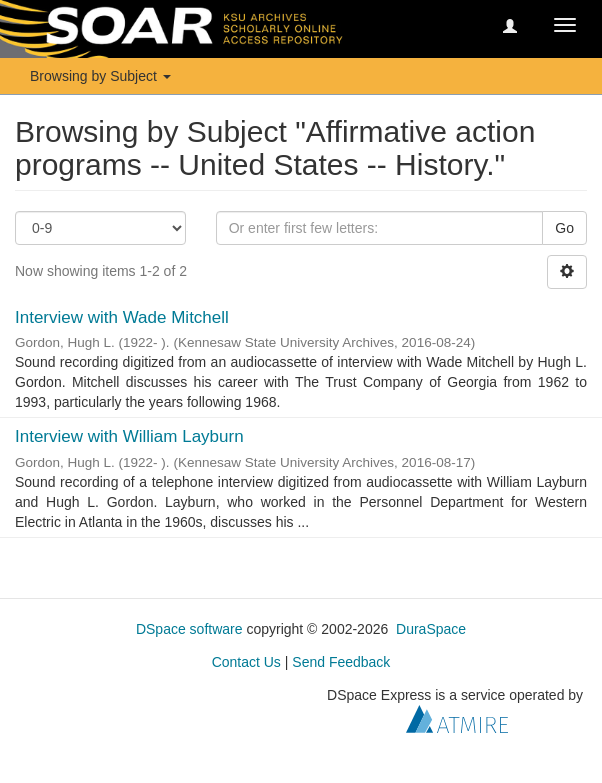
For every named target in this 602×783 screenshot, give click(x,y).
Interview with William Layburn (129, 436)
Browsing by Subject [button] (100, 76)
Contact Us (246, 662)
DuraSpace (431, 629)
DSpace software (189, 629)
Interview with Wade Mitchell (122, 317)
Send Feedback (341, 662)
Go (564, 228)
